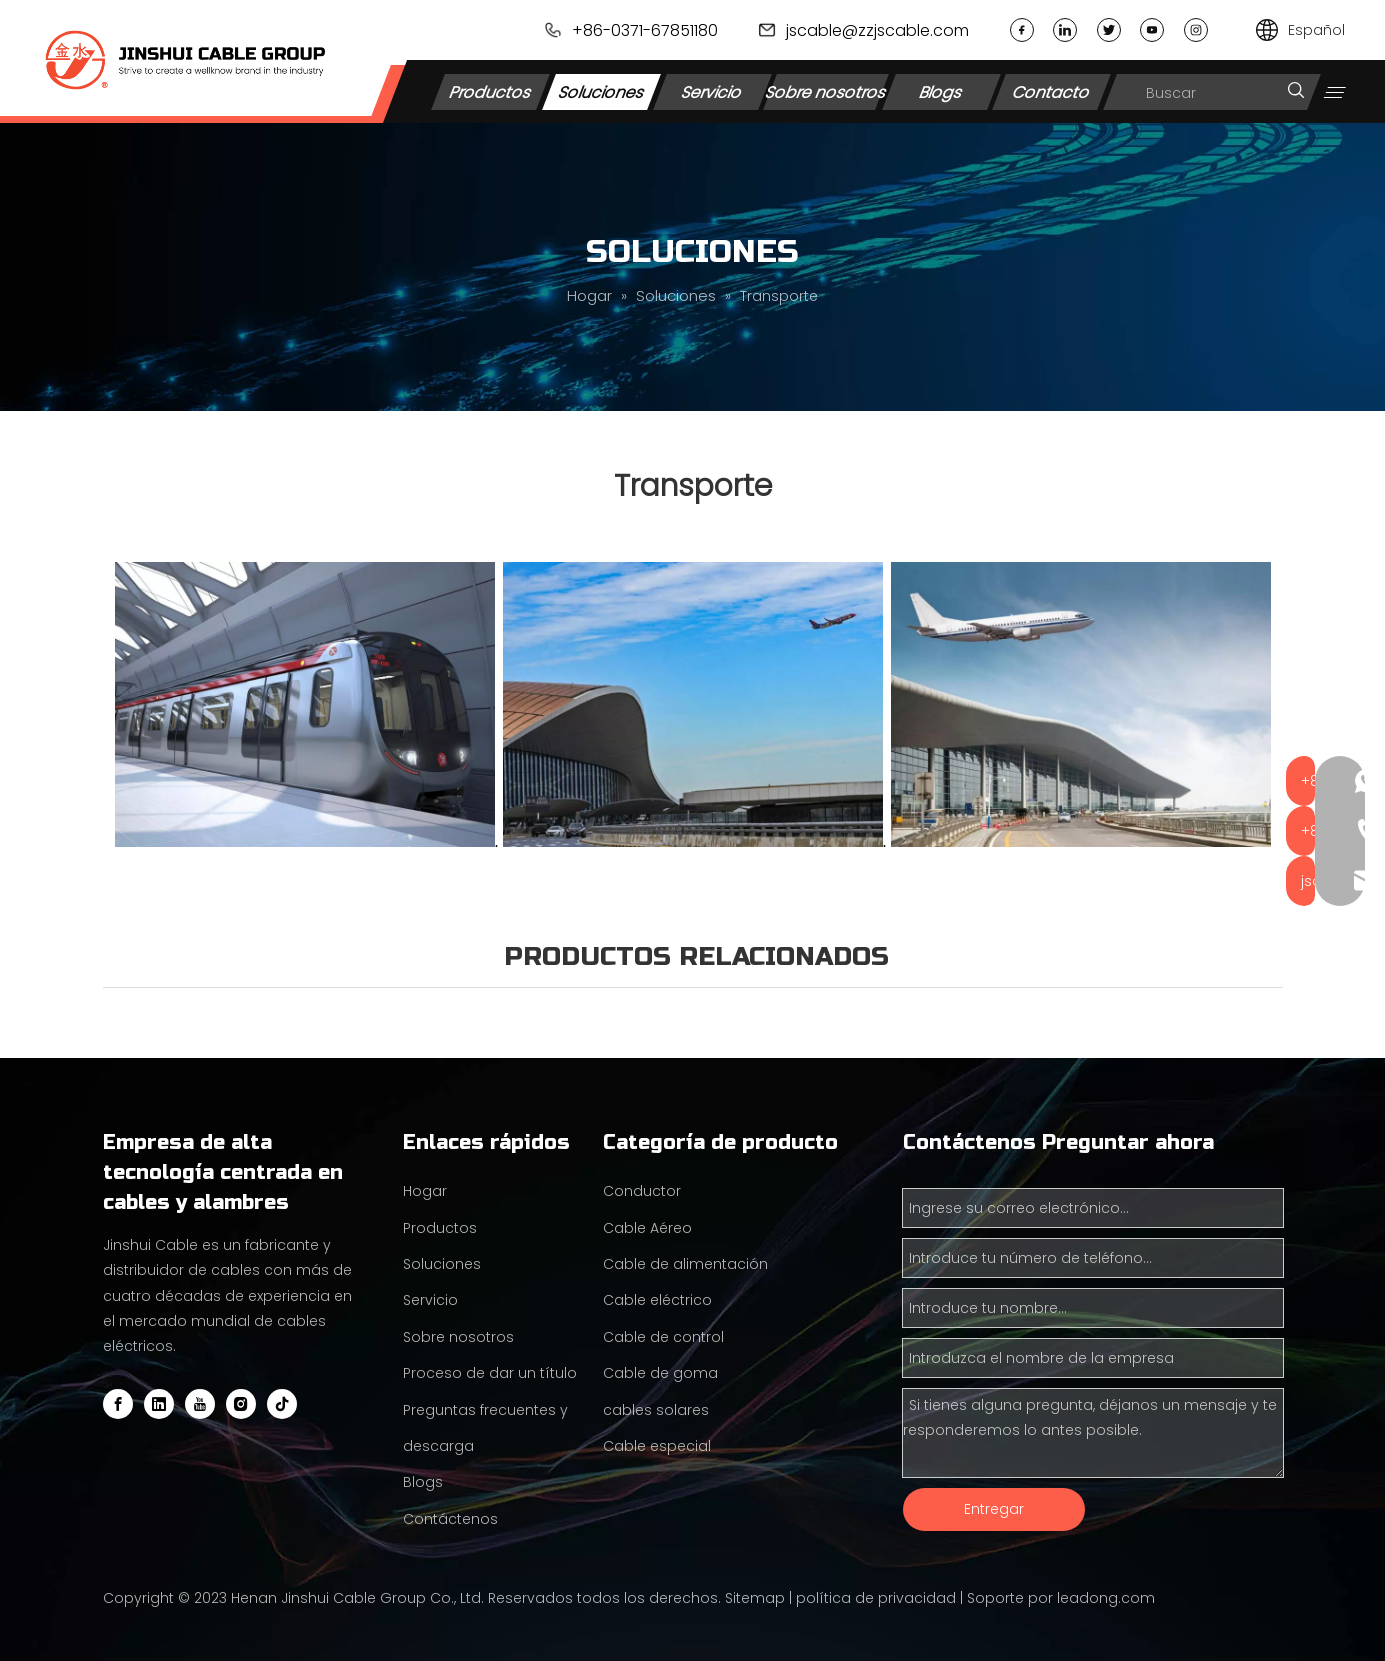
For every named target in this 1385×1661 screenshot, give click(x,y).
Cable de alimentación (685, 1264)
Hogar (425, 1191)
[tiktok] (282, 1404)
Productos (491, 91)
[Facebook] (118, 1404)
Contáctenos (450, 1519)
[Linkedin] (159, 1404)
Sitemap (755, 1598)
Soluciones (601, 91)
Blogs (941, 91)
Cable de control (663, 1337)
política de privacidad (876, 1598)
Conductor (642, 1191)
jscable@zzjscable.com (877, 30)
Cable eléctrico (657, 1300)
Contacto (1052, 91)
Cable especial (657, 1446)
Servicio (712, 91)
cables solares (656, 1410)
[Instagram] (241, 1404)
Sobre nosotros (826, 91)
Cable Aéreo (647, 1228)
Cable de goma (660, 1373)
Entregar (994, 1509)
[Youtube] (200, 1404)
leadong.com (1106, 1598)
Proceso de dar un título (490, 1373)
